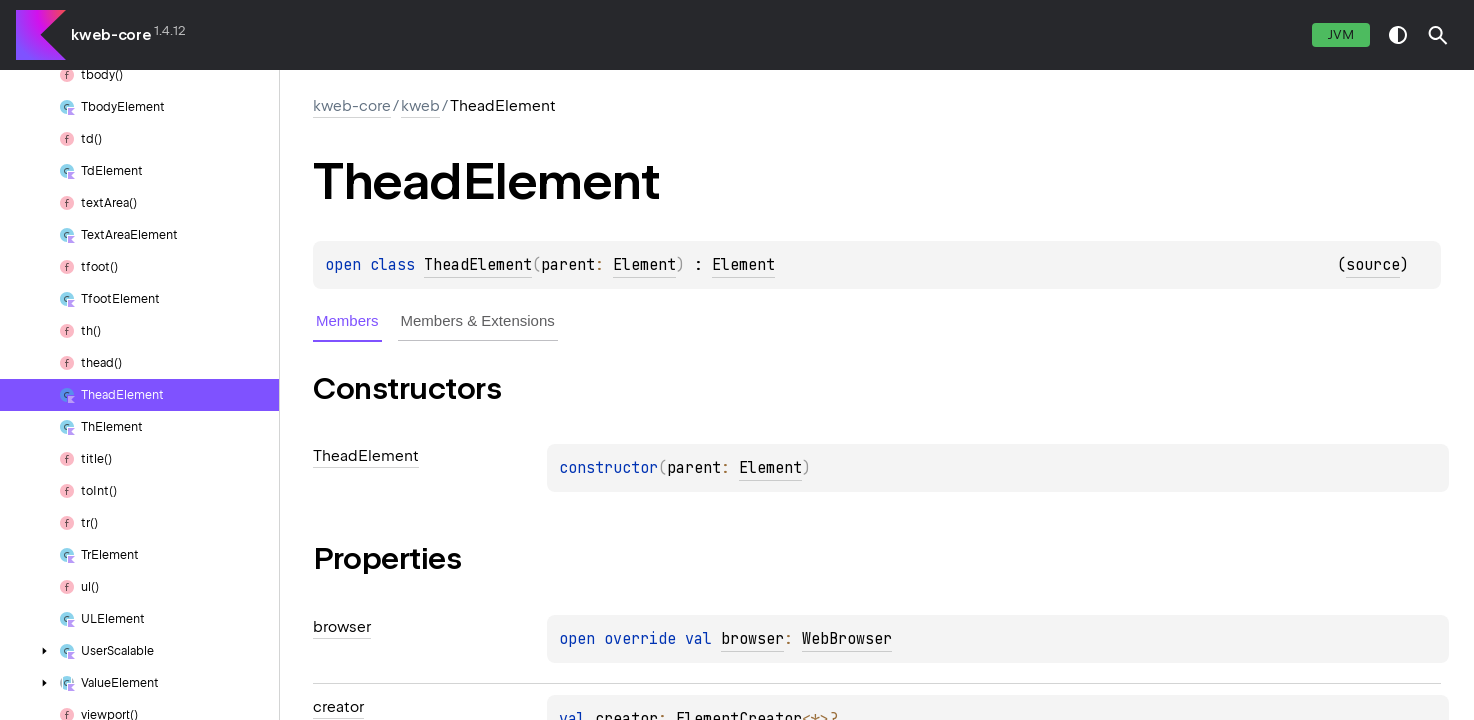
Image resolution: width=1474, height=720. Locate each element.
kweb (420, 106)
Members (347, 320)
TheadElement (478, 265)
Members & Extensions (478, 320)
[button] (1438, 35)
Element (644, 265)
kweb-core (111, 35)
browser (752, 639)
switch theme (1398, 35)
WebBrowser (847, 639)
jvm (1341, 34)
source (1373, 265)
